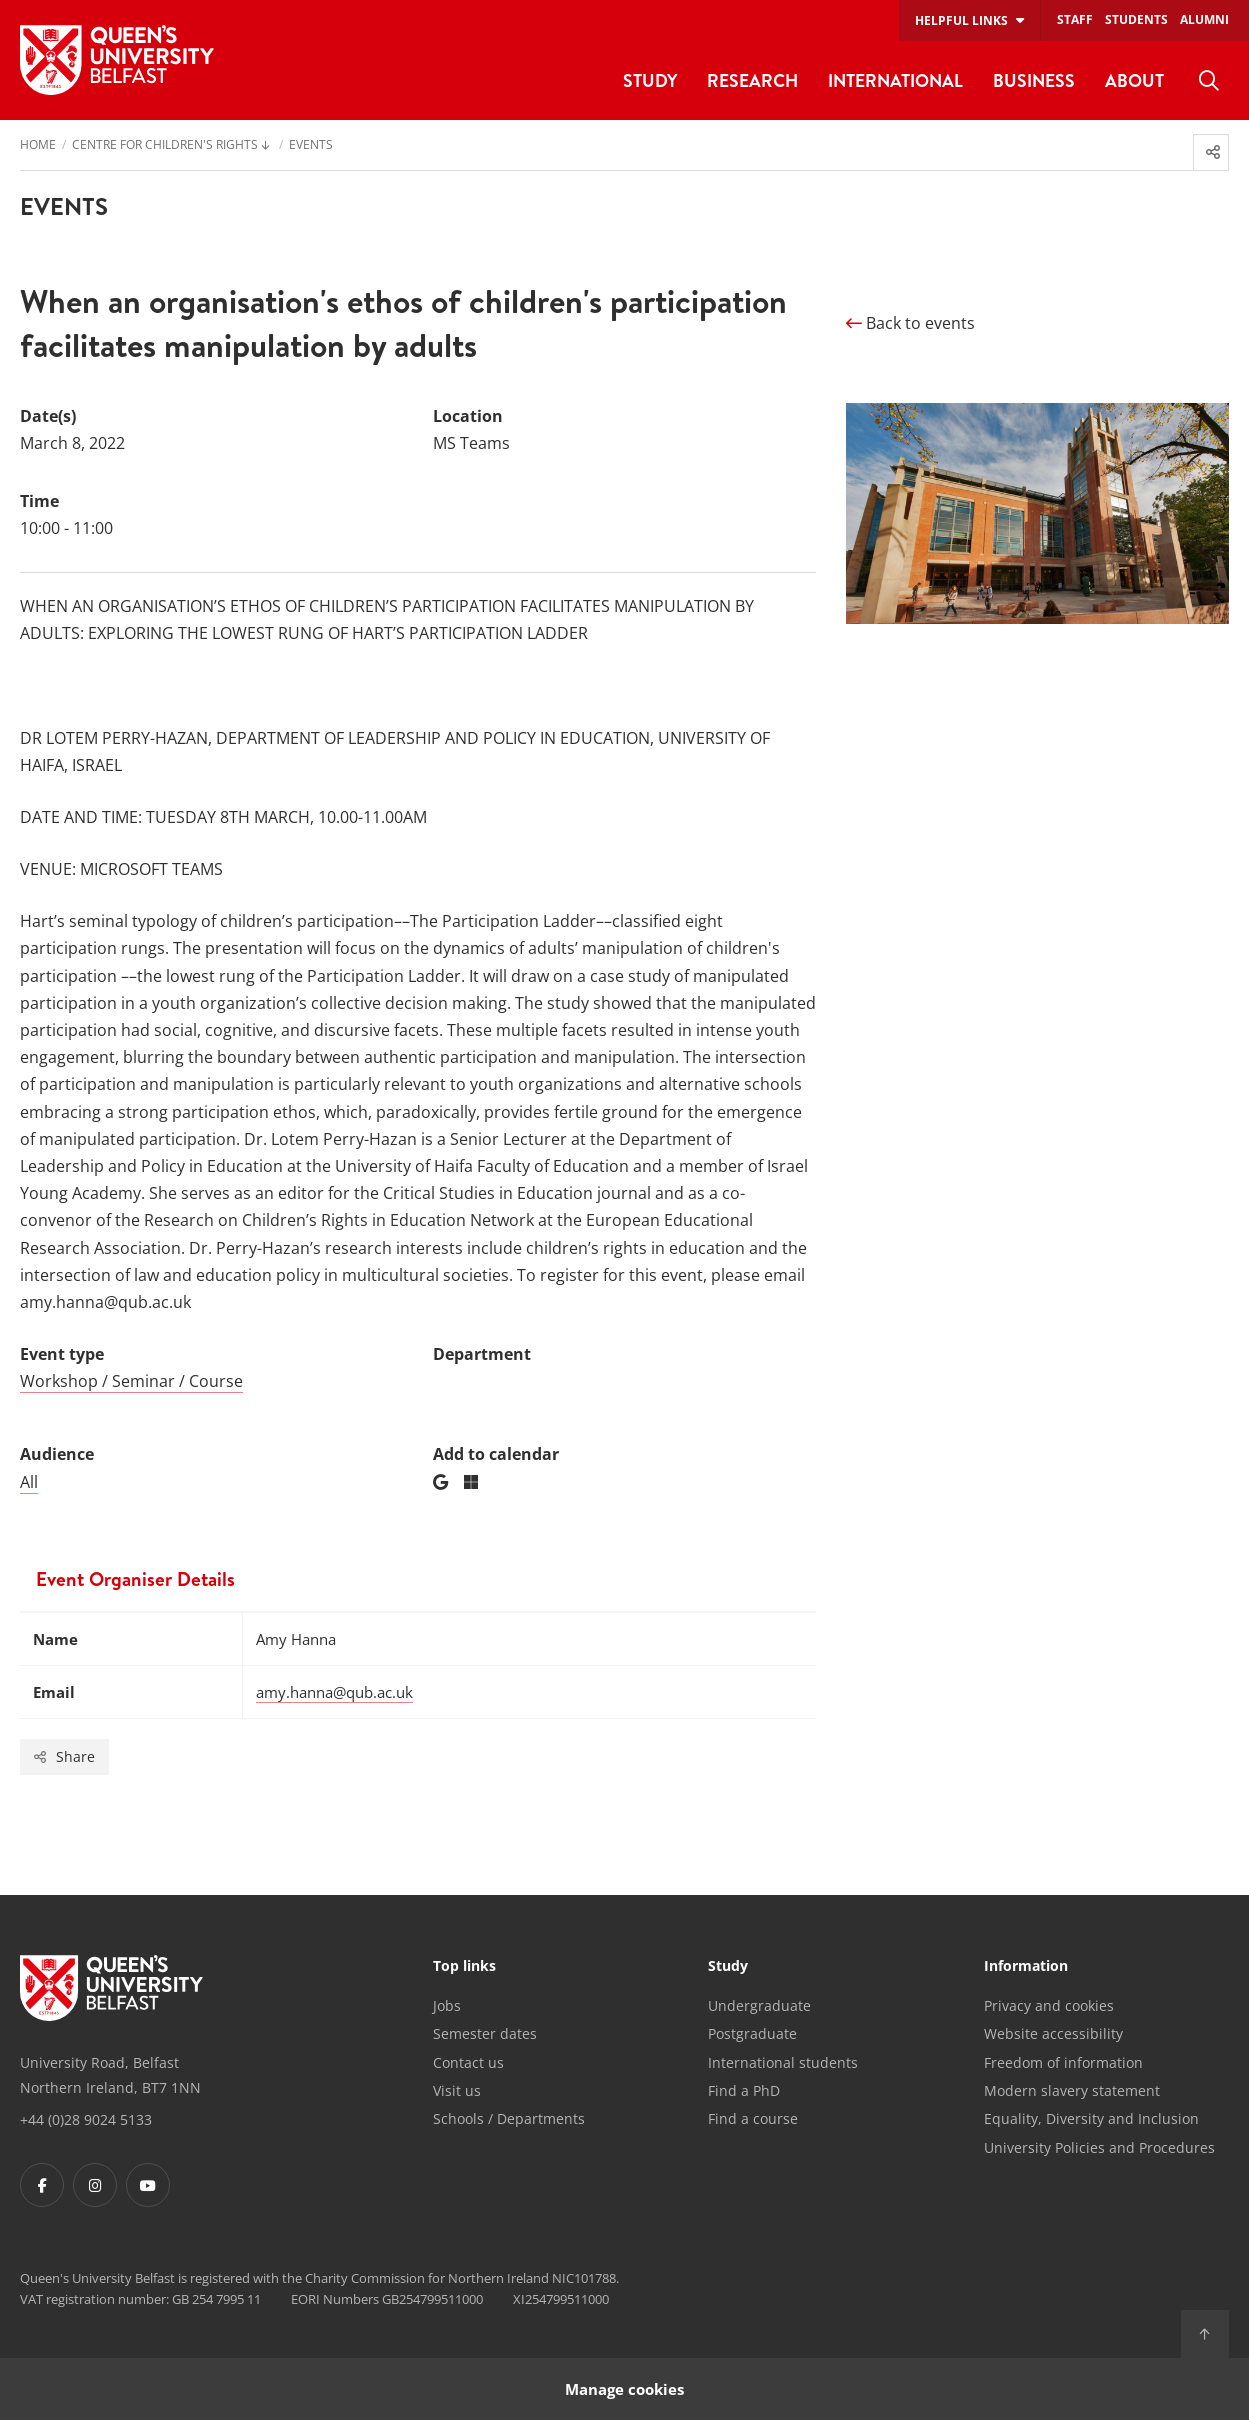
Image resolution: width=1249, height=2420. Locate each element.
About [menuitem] (1134, 80)
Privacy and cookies (1049, 2005)
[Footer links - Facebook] (42, 2185)
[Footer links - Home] (111, 1988)
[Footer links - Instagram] (95, 2185)
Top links (464, 1967)
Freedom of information (1063, 2062)
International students (783, 2062)
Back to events (910, 323)
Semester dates (485, 2033)
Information (1026, 1967)
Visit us (457, 2090)
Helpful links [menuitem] (961, 20)
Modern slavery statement (1072, 2090)
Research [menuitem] (752, 80)
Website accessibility (1053, 2033)
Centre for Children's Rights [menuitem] (165, 146)
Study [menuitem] (650, 80)
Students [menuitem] (1136, 19)
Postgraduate (752, 2033)
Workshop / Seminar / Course (131, 1381)
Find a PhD (744, 2090)
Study (728, 1967)
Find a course (753, 2118)
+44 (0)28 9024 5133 (86, 2119)
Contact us (468, 2062)
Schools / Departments (509, 2118)
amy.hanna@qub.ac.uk (334, 1692)
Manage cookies (624, 2388)
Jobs (447, 2005)
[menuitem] (1209, 81)
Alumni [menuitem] (1204, 19)
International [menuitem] (895, 80)
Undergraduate (759, 2005)
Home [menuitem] (38, 146)
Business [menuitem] (1034, 80)
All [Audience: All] (29, 1482)
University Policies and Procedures (1099, 2147)
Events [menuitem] (311, 146)
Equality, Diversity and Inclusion (1091, 2118)
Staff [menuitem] (1075, 19)
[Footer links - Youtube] (148, 2185)
